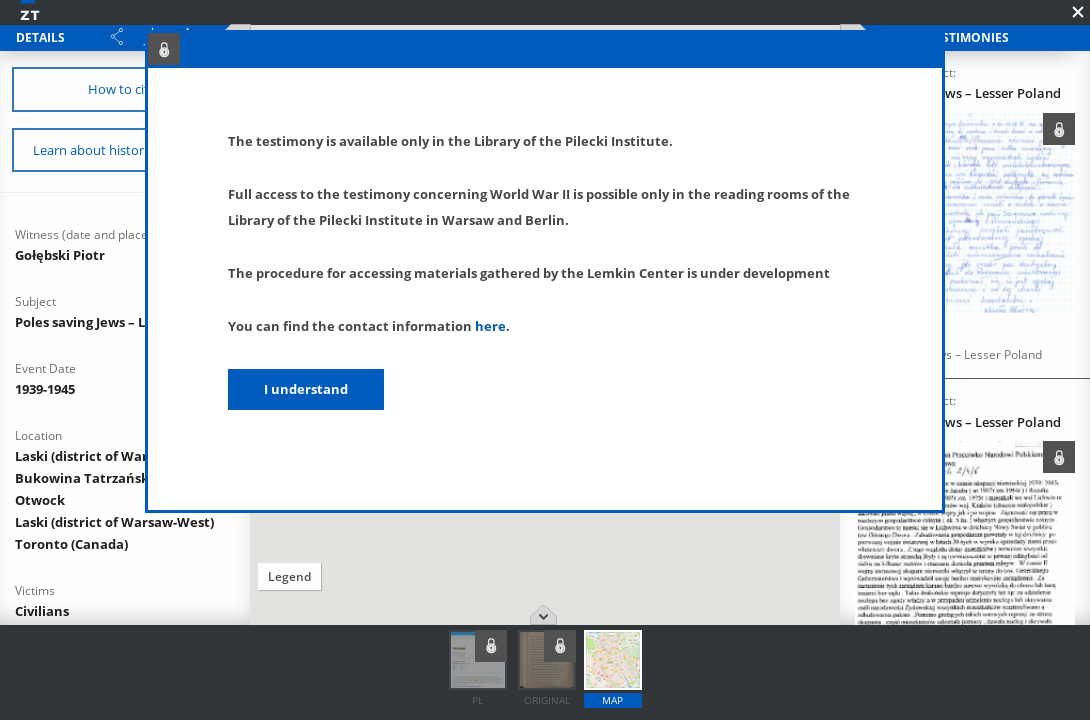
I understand (306, 389)
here (490, 326)
